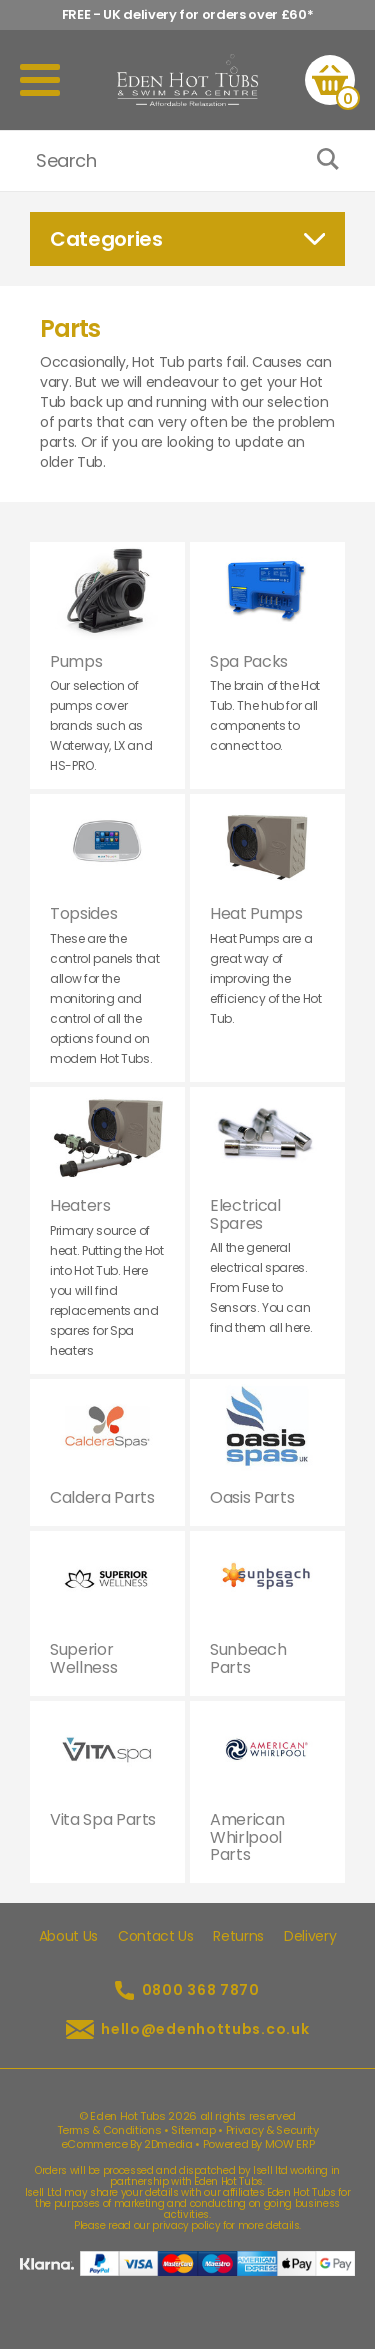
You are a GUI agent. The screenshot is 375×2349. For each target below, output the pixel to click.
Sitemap (193, 2130)
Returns (238, 1936)
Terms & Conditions (109, 2130)
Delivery (310, 1936)
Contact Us (156, 1936)
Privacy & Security (272, 2130)
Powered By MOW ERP (259, 2144)
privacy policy (186, 2225)
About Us (68, 1936)
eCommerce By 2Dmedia (127, 2144)
